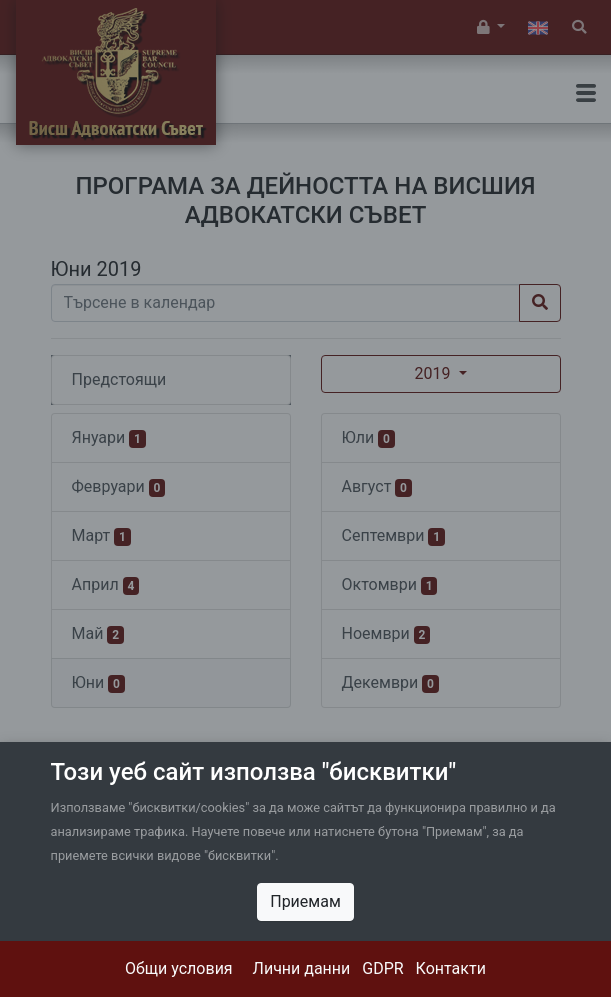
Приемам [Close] (305, 901)
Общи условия (179, 968)
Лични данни (302, 968)
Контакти (451, 968)
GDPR (382, 968)
